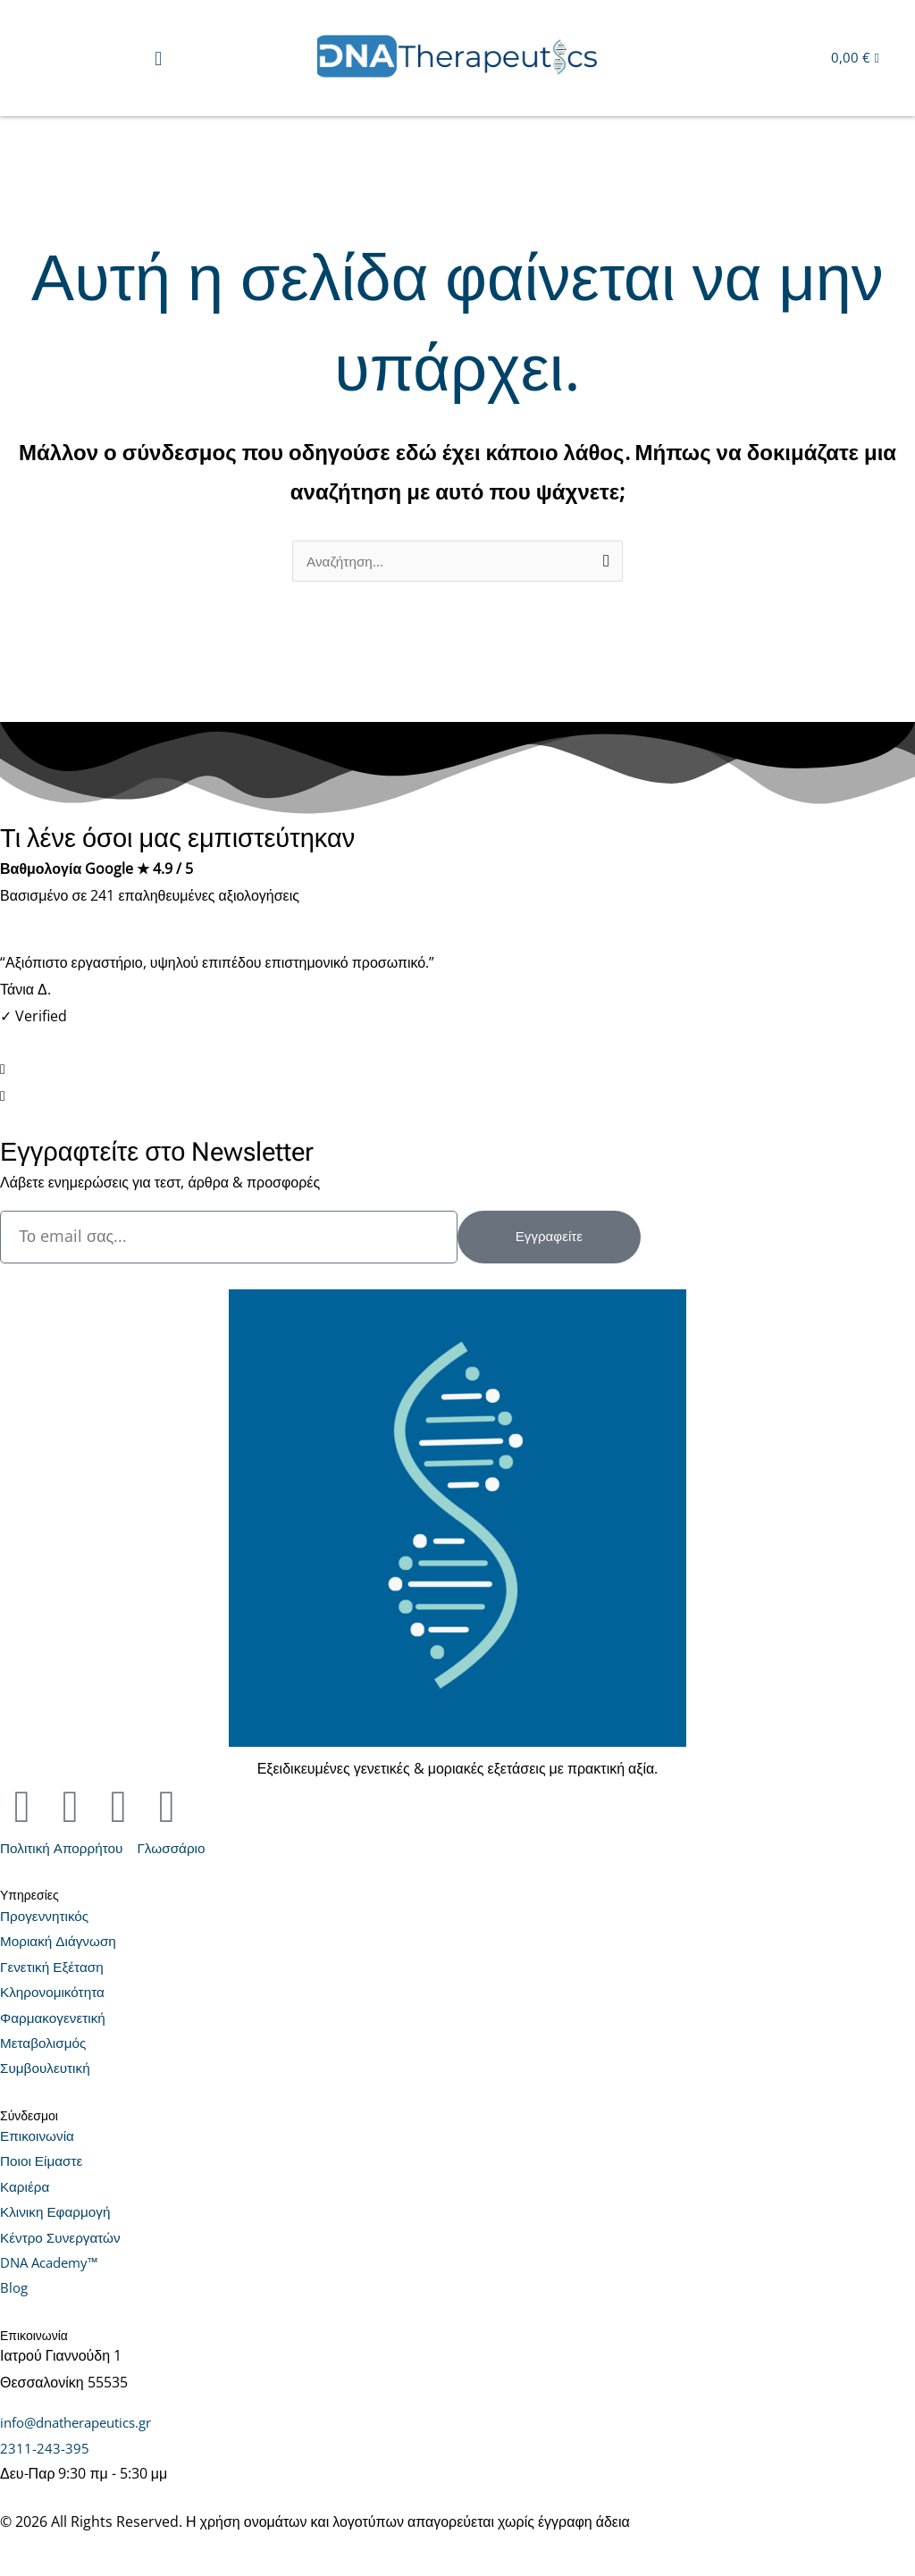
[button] (158, 57)
